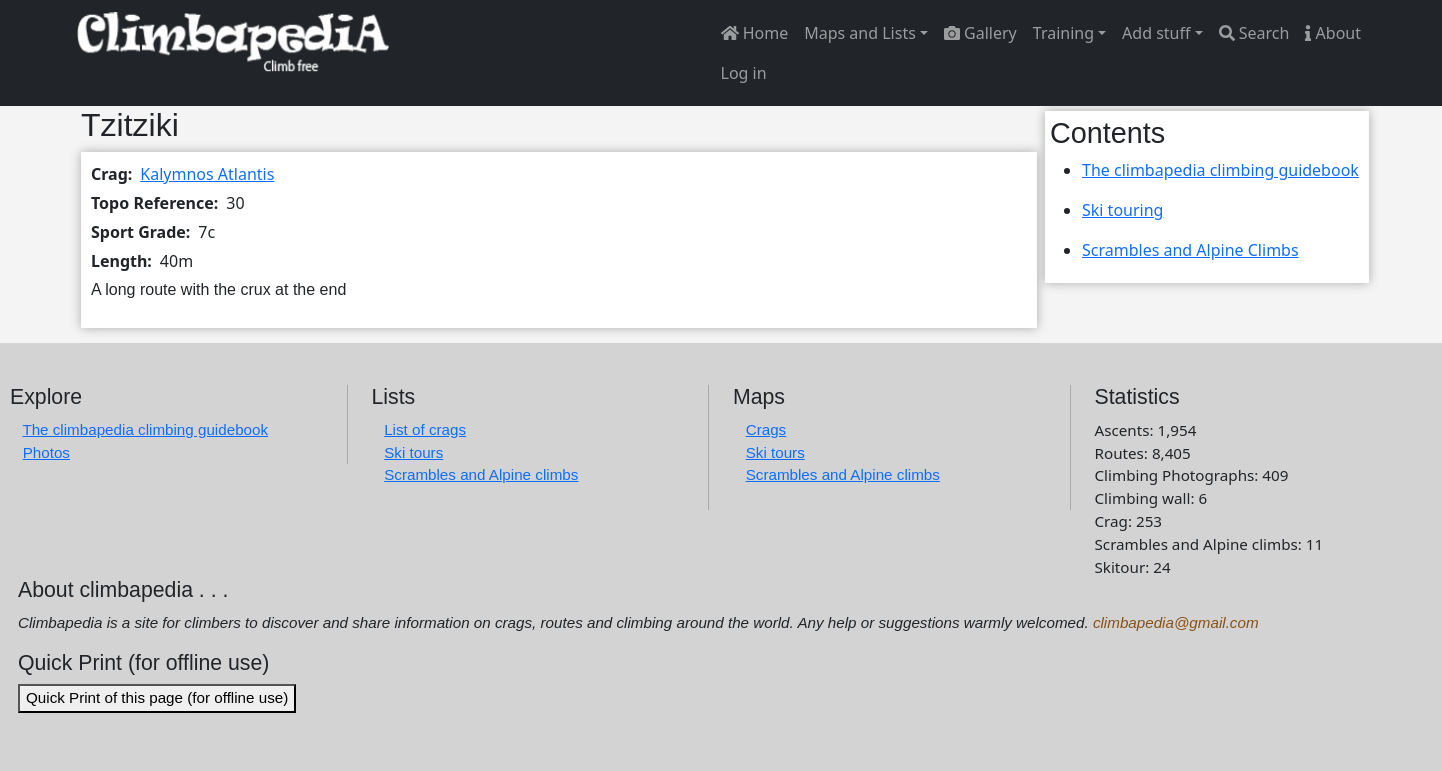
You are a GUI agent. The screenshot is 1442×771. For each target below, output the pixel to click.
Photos (46, 452)
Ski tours (413, 452)
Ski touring (1122, 210)
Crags (766, 429)
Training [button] (1063, 33)
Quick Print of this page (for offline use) (157, 697)
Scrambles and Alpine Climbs (1190, 250)
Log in (744, 73)
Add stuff (1156, 33)
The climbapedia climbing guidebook (1220, 170)
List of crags (425, 429)
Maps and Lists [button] (860, 33)
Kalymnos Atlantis (207, 174)
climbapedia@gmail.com (1176, 622)
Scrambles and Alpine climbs (481, 474)
